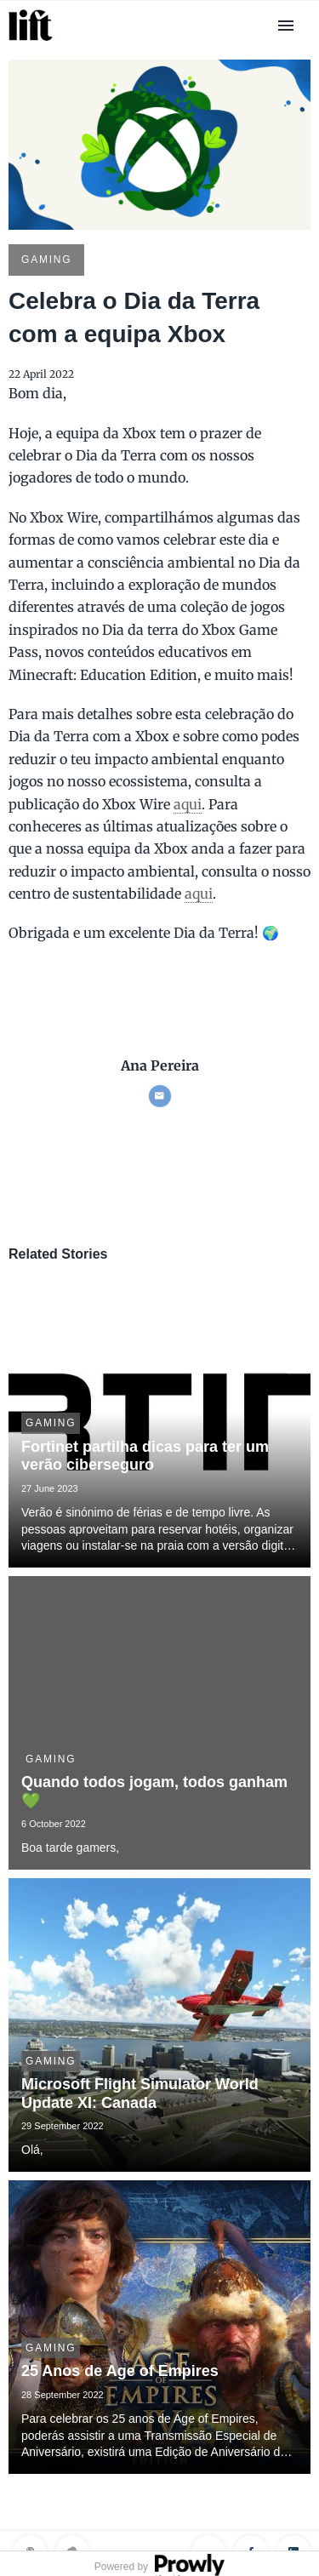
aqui (188, 804)
